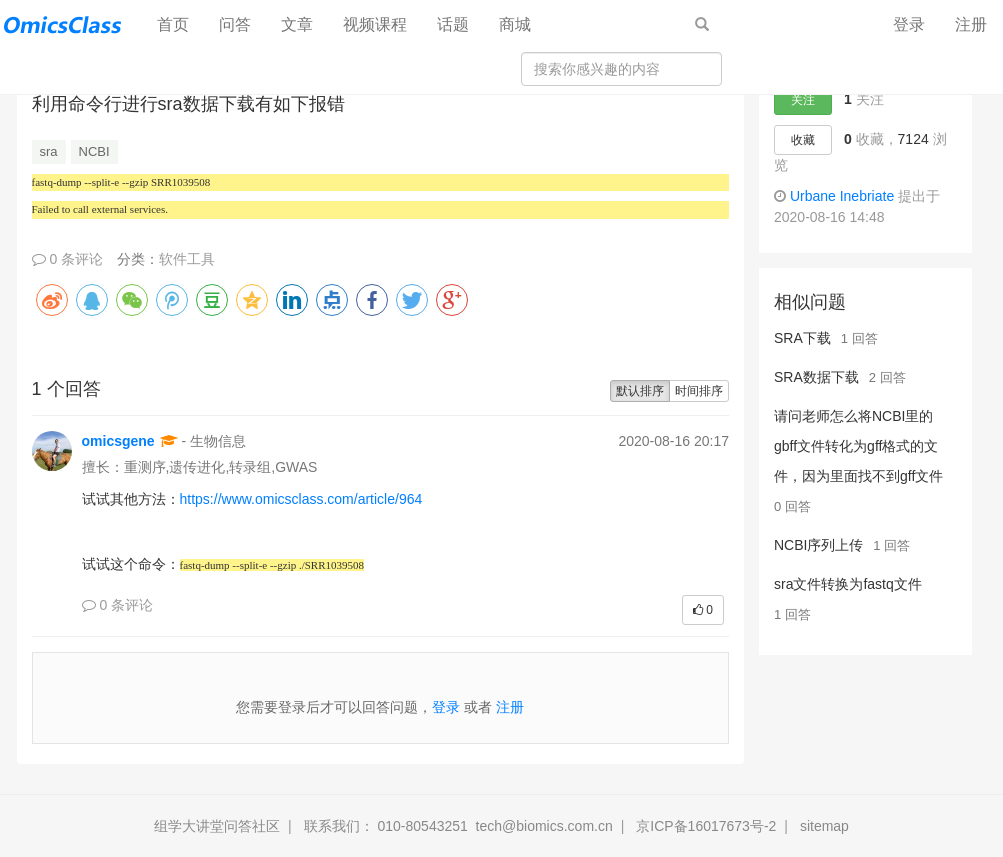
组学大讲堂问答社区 (217, 826)
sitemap (824, 826)
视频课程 (375, 24)
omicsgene (118, 441)
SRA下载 (802, 338)
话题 (453, 24)
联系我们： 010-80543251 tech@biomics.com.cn (458, 826)
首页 (180, 23)
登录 (909, 24)
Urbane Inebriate (842, 196)
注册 (971, 24)
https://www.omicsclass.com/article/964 (301, 499)
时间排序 (699, 391)
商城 (515, 24)
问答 (235, 24)
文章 (297, 24)
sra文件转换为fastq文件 (848, 584)
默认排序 (640, 391)
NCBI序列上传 (818, 545)
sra (49, 151)
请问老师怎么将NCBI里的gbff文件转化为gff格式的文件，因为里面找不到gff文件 (858, 446)
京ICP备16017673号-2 (706, 826)
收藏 (803, 140)
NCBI (94, 151)
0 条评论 (68, 259)
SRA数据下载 (816, 377)
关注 (803, 100)
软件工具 (187, 259)
